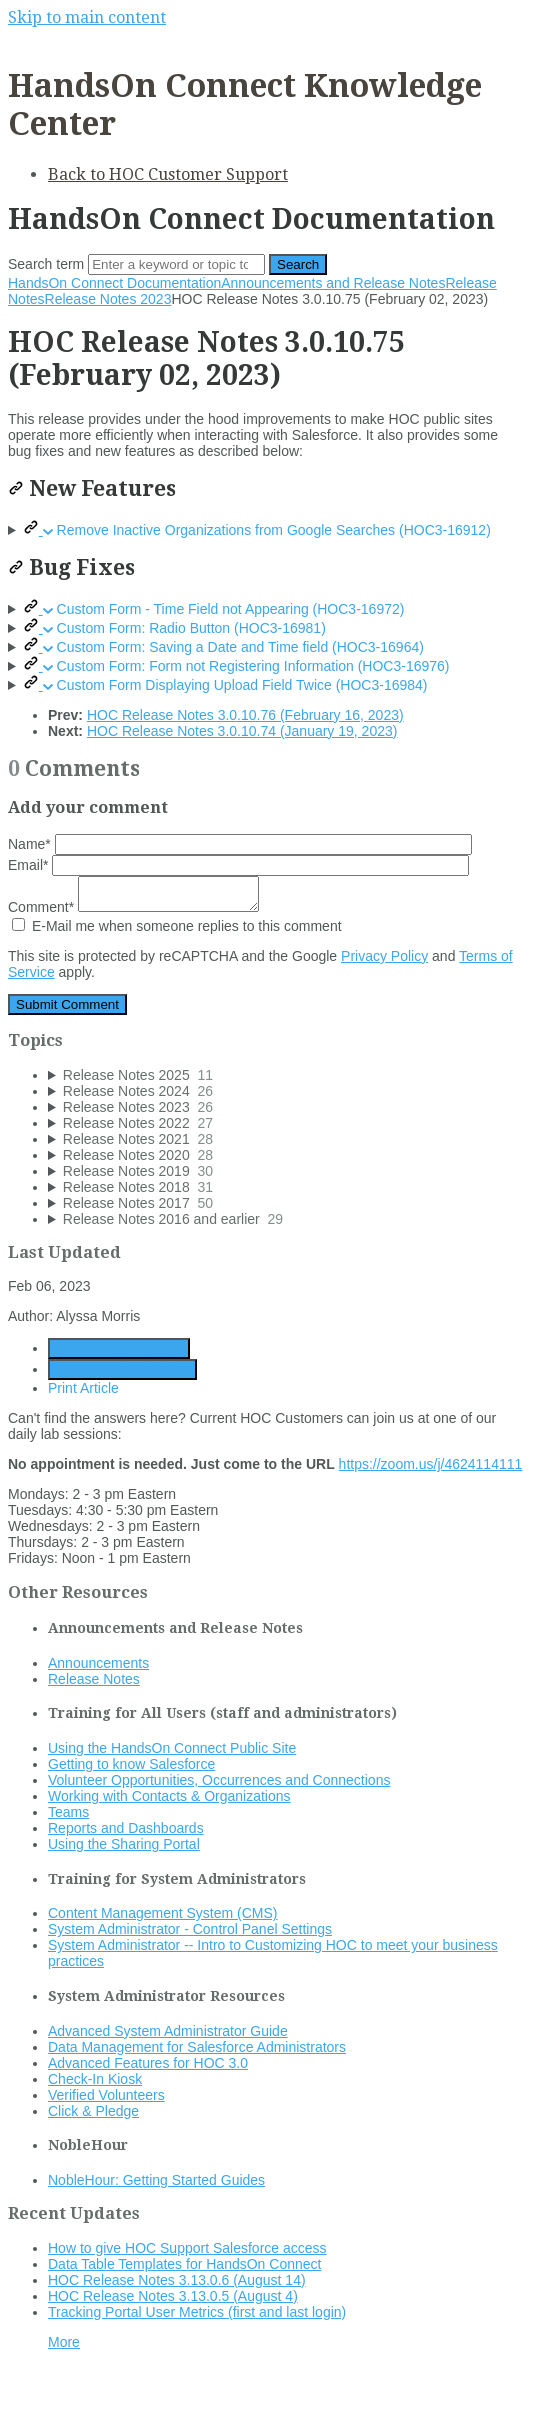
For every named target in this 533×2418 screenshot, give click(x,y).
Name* (240, 844)
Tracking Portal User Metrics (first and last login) (197, 2312)
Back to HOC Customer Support (168, 174)
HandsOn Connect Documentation (114, 283)
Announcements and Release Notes (333, 283)
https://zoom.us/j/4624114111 (431, 1464)
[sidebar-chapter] (286, 1075)
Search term (46, 264)
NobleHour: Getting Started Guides (156, 2180)
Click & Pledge (93, 2111)
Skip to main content (87, 17)
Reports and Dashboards (126, 1828)
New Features (92, 488)
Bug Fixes (71, 567)
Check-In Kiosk (95, 2079)
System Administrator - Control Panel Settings (190, 1929)
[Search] (176, 264)
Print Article (83, 1388)
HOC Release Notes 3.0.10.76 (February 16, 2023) (245, 715)
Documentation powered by (105, 2392)
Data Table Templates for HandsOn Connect (184, 2264)
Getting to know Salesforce (131, 1764)
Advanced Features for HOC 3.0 (148, 2063)
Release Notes (94, 1679)
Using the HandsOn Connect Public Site (172, 1748)
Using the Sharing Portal (124, 1844)
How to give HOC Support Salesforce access (187, 2248)
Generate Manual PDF (122, 1369)
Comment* (133, 907)
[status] (266, 435)
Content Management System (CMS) (163, 1913)
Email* (238, 865)
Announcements (98, 1663)
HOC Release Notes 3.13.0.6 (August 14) (177, 2280)
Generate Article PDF (119, 1348)
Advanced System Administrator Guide (168, 2031)
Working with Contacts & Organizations (169, 1796)
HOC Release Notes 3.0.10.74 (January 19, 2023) (242, 731)
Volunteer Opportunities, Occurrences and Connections (219, 1780)
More (64, 2342)
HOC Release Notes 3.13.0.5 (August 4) (173, 2296)
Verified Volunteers (106, 2095)
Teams (68, 1812)
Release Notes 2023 (108, 299)
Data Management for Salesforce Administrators (197, 2047)
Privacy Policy (384, 956)
